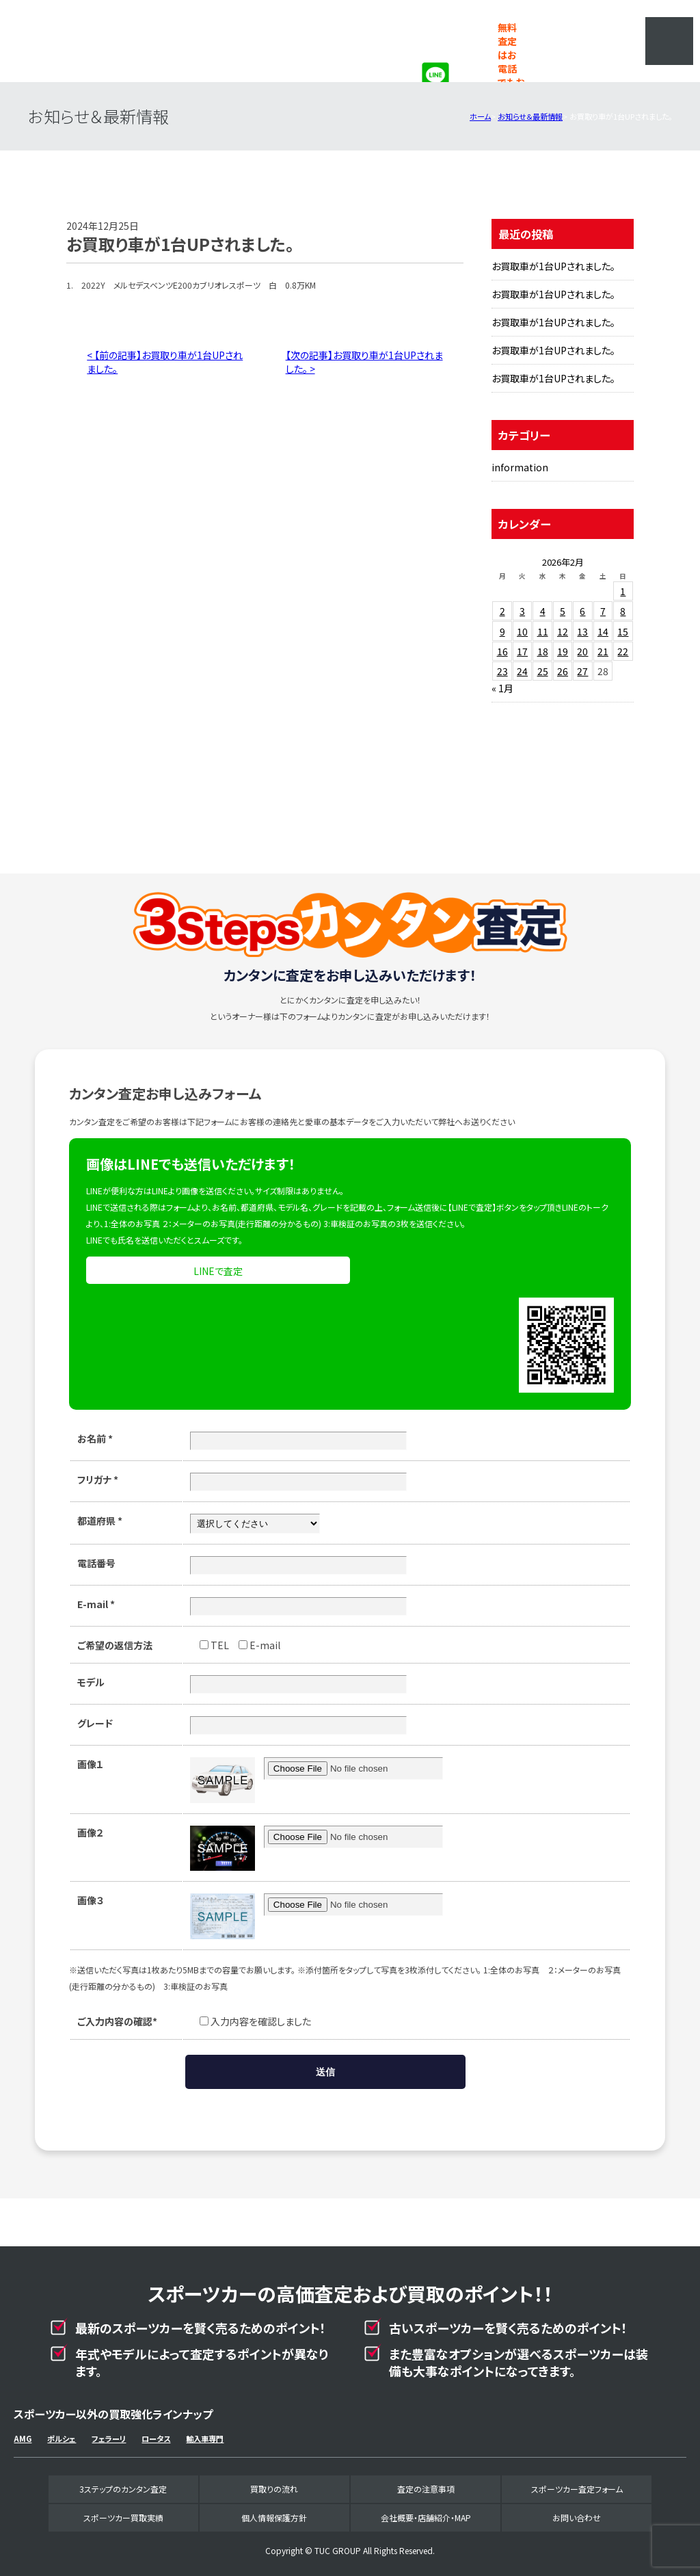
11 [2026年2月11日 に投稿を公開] (542, 631)
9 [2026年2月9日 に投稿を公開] (502, 631)
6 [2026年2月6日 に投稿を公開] (582, 611)
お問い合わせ (576, 2517)
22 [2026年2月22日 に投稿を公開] (622, 651)
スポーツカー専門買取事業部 (127, 41)
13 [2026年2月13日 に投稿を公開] (582, 631)
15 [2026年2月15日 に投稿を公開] (622, 631)
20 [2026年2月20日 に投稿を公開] (582, 651)
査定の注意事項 (426, 2489)
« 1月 (502, 688)
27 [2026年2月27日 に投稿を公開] (582, 671)
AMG (22, 2438)
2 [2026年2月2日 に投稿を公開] (502, 611)
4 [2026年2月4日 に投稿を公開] (543, 611)
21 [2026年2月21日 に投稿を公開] (602, 651)
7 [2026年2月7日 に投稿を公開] (603, 611)
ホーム (480, 116)
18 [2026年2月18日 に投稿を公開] (542, 651)
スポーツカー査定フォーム (577, 2489)
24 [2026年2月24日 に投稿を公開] (522, 671)
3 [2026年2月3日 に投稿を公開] (522, 611)
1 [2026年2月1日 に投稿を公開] (622, 591)
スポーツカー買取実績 (123, 2517)
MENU (669, 41)
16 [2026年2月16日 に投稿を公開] (502, 651)
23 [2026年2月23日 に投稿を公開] (502, 671)
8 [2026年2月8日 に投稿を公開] (622, 611)
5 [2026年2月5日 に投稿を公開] (562, 611)
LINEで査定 (218, 1271)
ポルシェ (61, 2438)
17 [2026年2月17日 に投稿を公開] (522, 651)
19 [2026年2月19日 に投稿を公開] (562, 651)
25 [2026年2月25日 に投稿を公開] (542, 671)
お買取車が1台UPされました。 (553, 266)
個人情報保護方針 (274, 2517)
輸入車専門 (205, 2438)
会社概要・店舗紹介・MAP (426, 2517)
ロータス (156, 2438)
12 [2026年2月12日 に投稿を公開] (562, 631)
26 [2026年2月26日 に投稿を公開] (562, 671)
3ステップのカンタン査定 (123, 2489)
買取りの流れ (274, 2489)
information (520, 467)
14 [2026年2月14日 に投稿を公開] (602, 631)
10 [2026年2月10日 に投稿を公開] (522, 631)
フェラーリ (109, 2438)
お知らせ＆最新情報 (530, 116)
